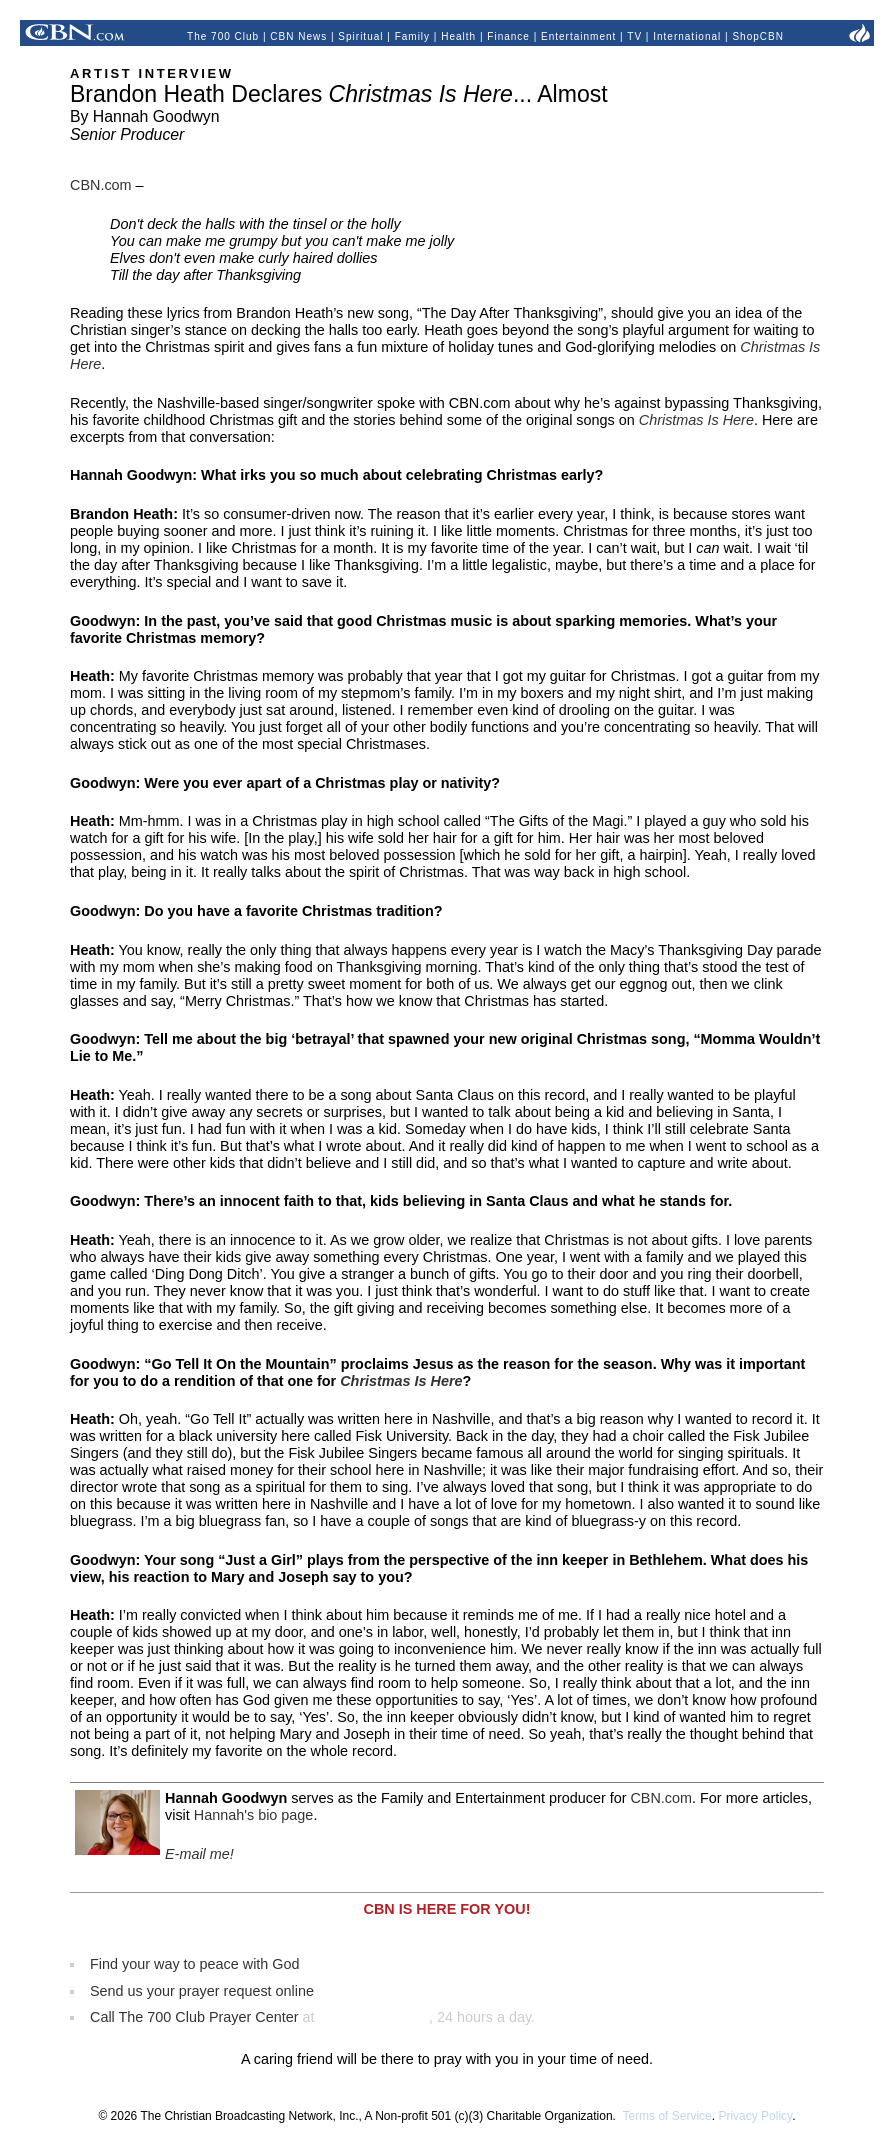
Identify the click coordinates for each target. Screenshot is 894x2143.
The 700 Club (223, 36)
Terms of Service (666, 2116)
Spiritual (360, 36)
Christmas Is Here (696, 420)
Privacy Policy (755, 2116)
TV (634, 36)
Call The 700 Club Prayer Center (194, 2017)
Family (412, 36)
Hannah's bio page (254, 1815)
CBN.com (101, 185)
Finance (508, 36)
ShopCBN (757, 36)
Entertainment (578, 36)
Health (458, 36)
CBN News (298, 36)
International (687, 36)
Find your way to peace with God (195, 1964)
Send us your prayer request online (202, 1991)
